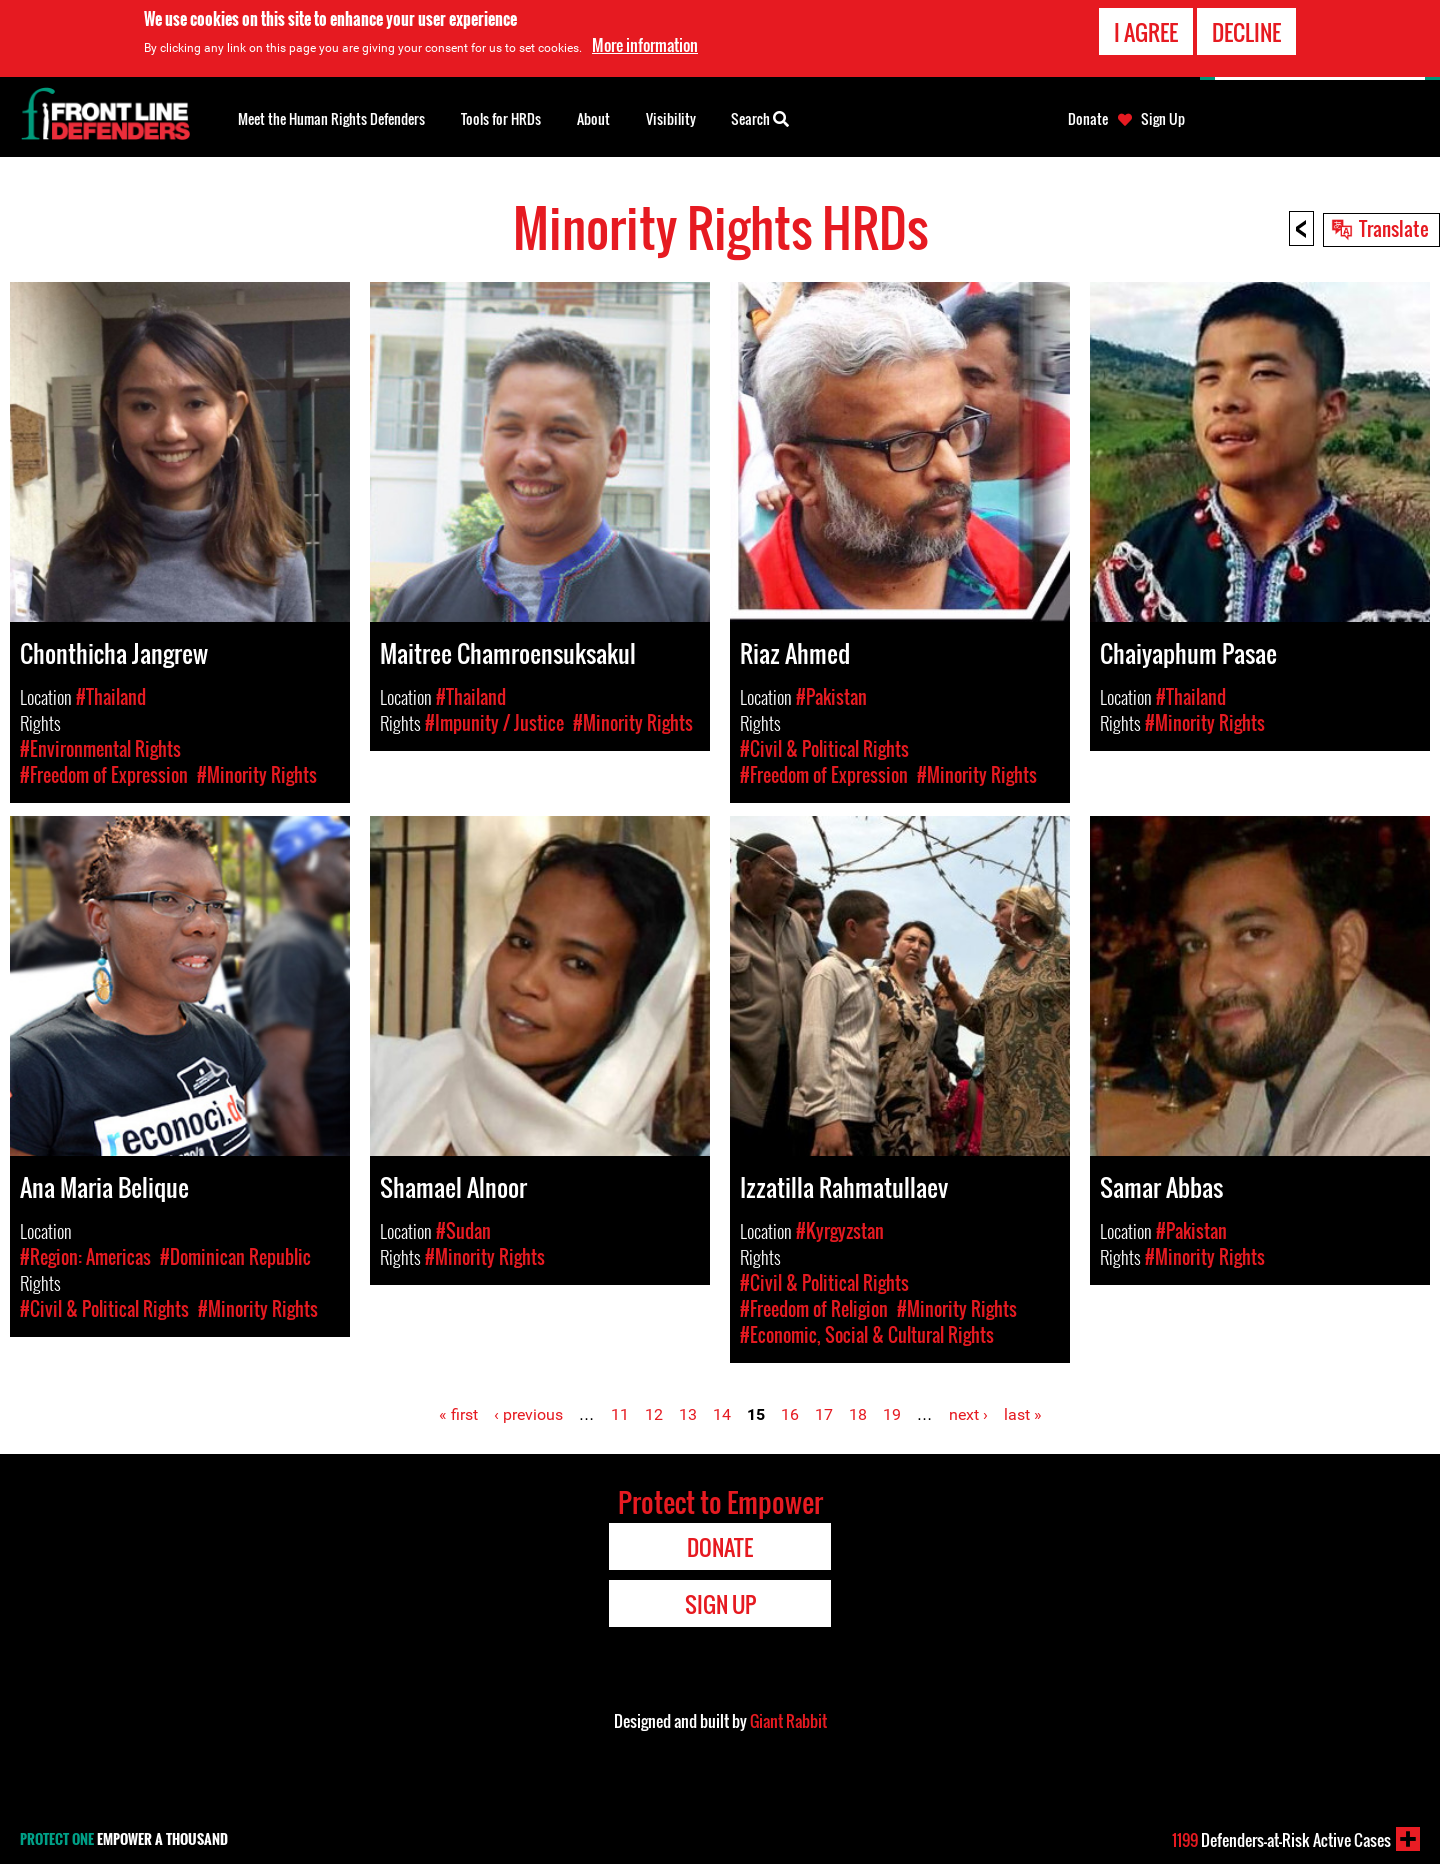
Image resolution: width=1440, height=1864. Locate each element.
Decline (1246, 30)
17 (824, 1414)
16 (790, 1414)
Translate (1394, 228)
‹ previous (528, 1414)
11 (620, 1414)
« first (458, 1414)
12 (654, 1414)
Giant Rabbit (788, 1721)
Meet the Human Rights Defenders (331, 118)
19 (892, 1414)
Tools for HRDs (501, 118)
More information (645, 43)
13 (688, 1414)
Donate (1088, 119)
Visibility (671, 118)
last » (1023, 1414)
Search (760, 117)
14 (722, 1414)
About (593, 118)
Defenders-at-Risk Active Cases (1281, 1840)
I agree (1146, 30)
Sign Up (1163, 119)
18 (858, 1414)
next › (968, 1414)
